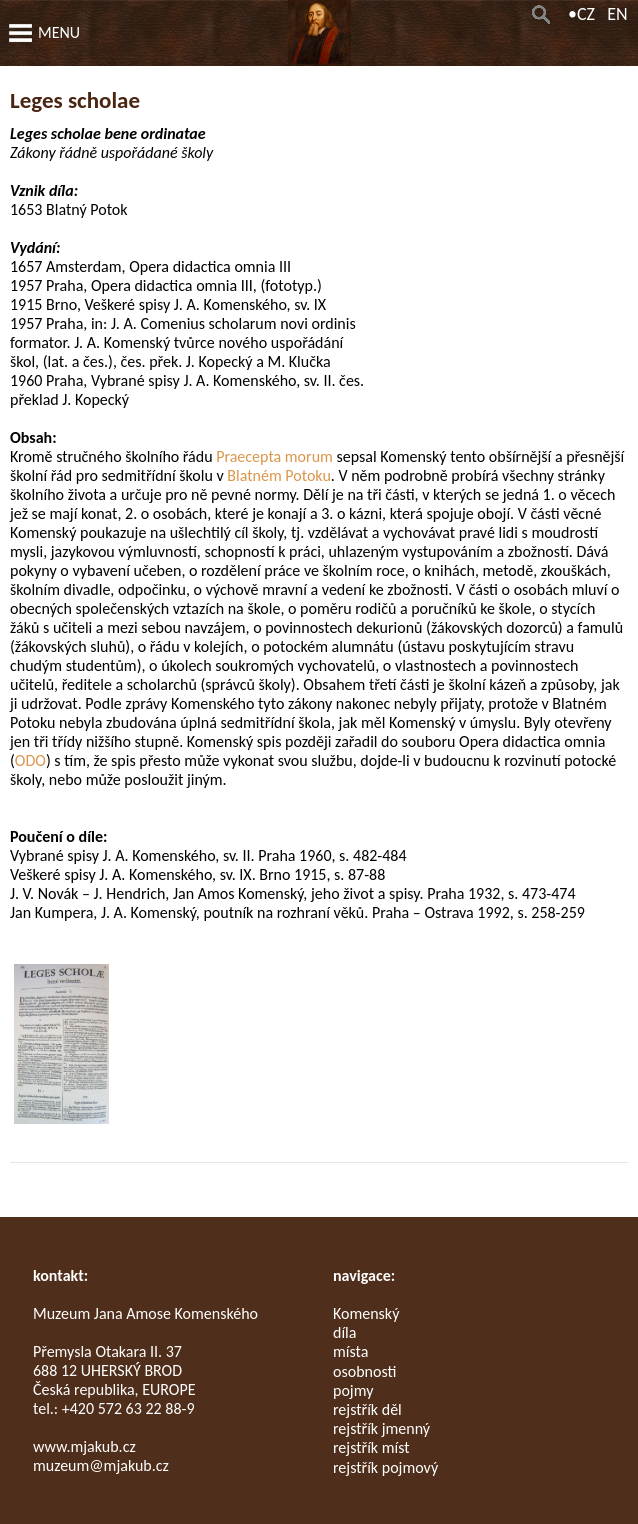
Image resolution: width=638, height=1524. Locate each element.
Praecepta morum (274, 456)
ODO (30, 760)
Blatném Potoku (279, 475)
